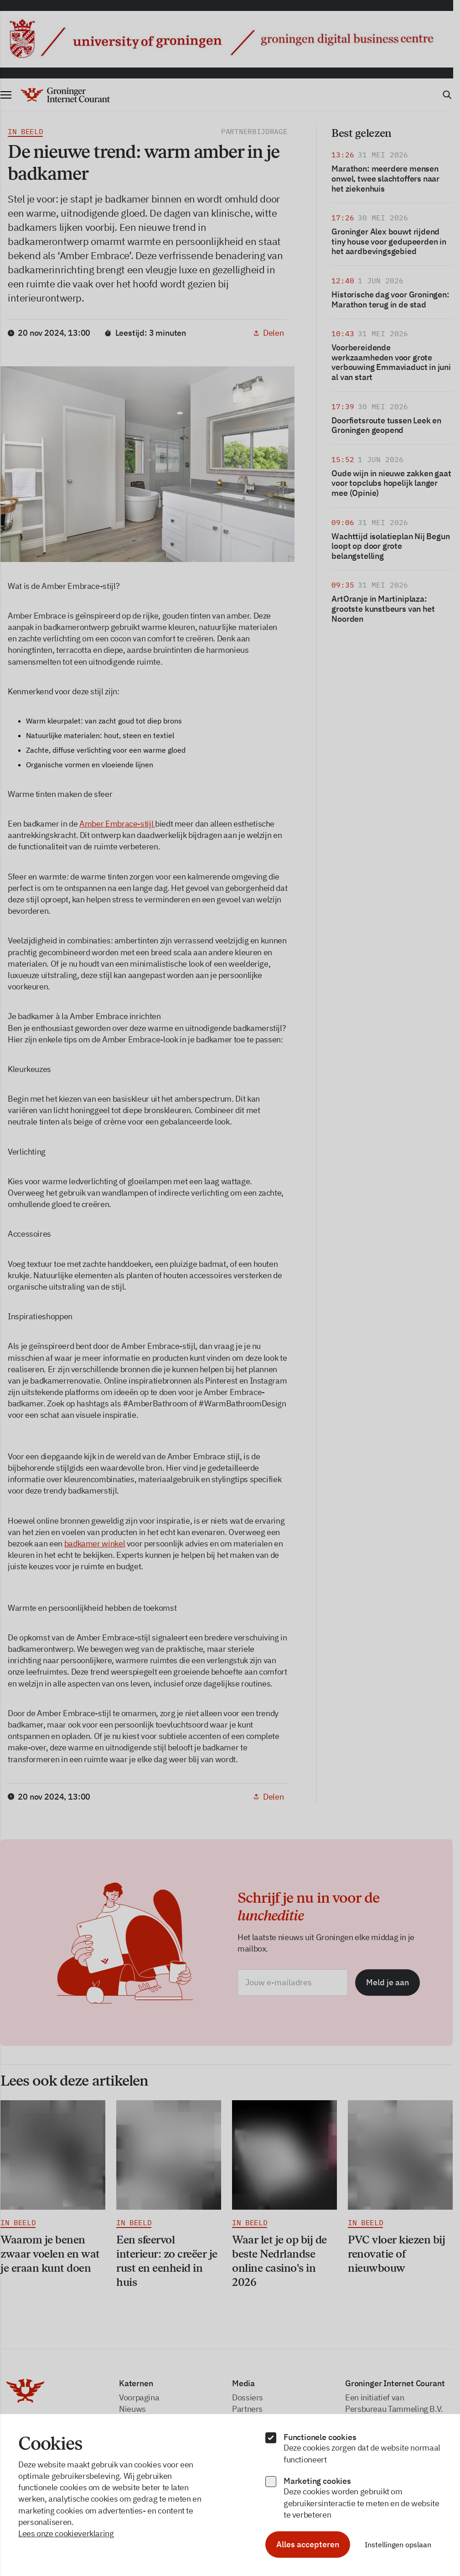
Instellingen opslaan (398, 2544)
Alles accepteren (307, 2544)
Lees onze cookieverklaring (66, 2533)
